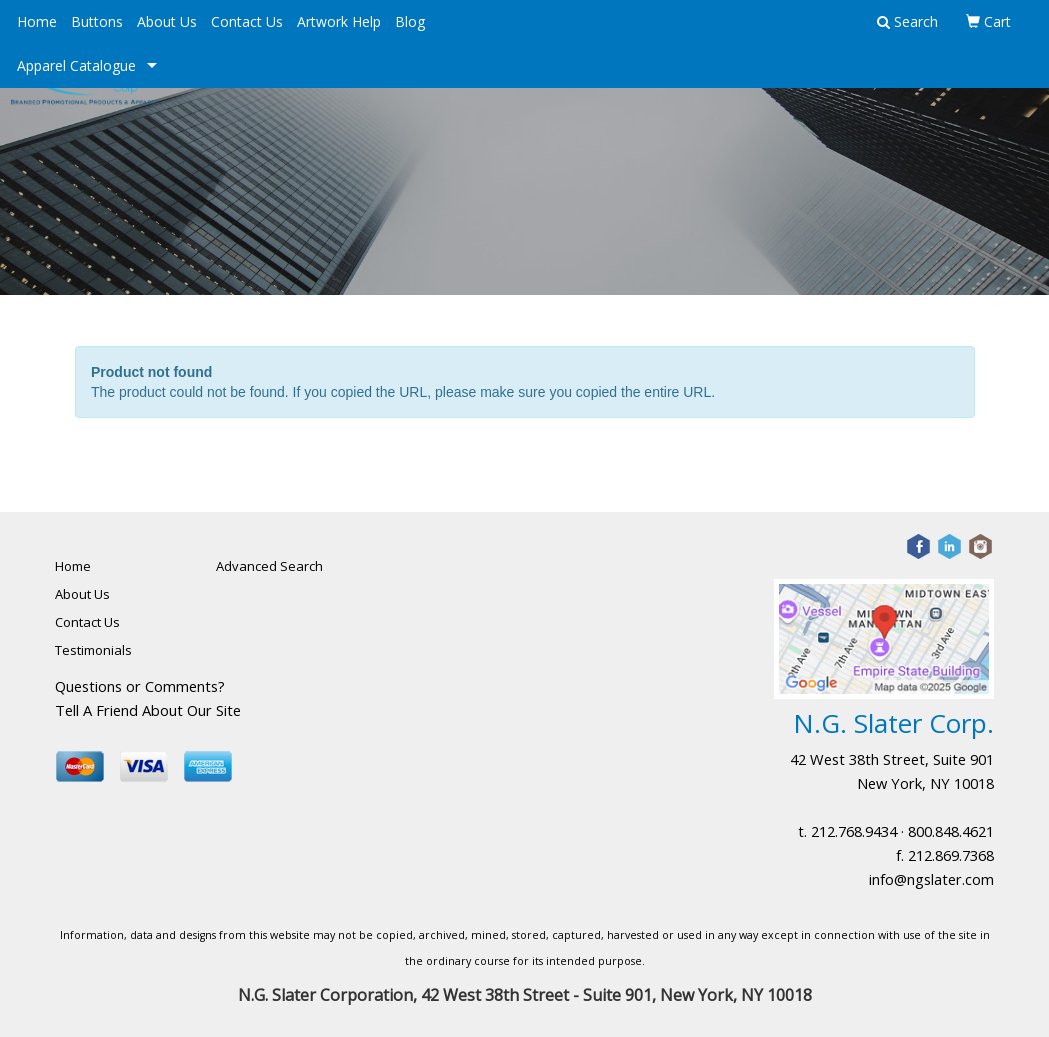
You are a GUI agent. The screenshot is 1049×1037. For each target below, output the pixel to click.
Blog (410, 21)
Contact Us (247, 21)
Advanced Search (269, 566)
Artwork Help (339, 21)
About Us (167, 21)
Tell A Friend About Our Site (148, 710)
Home (37, 21)
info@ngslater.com (931, 879)
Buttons (97, 21)
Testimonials (93, 650)
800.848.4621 (951, 831)
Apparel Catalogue (76, 65)
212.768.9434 (854, 831)
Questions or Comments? (140, 686)
